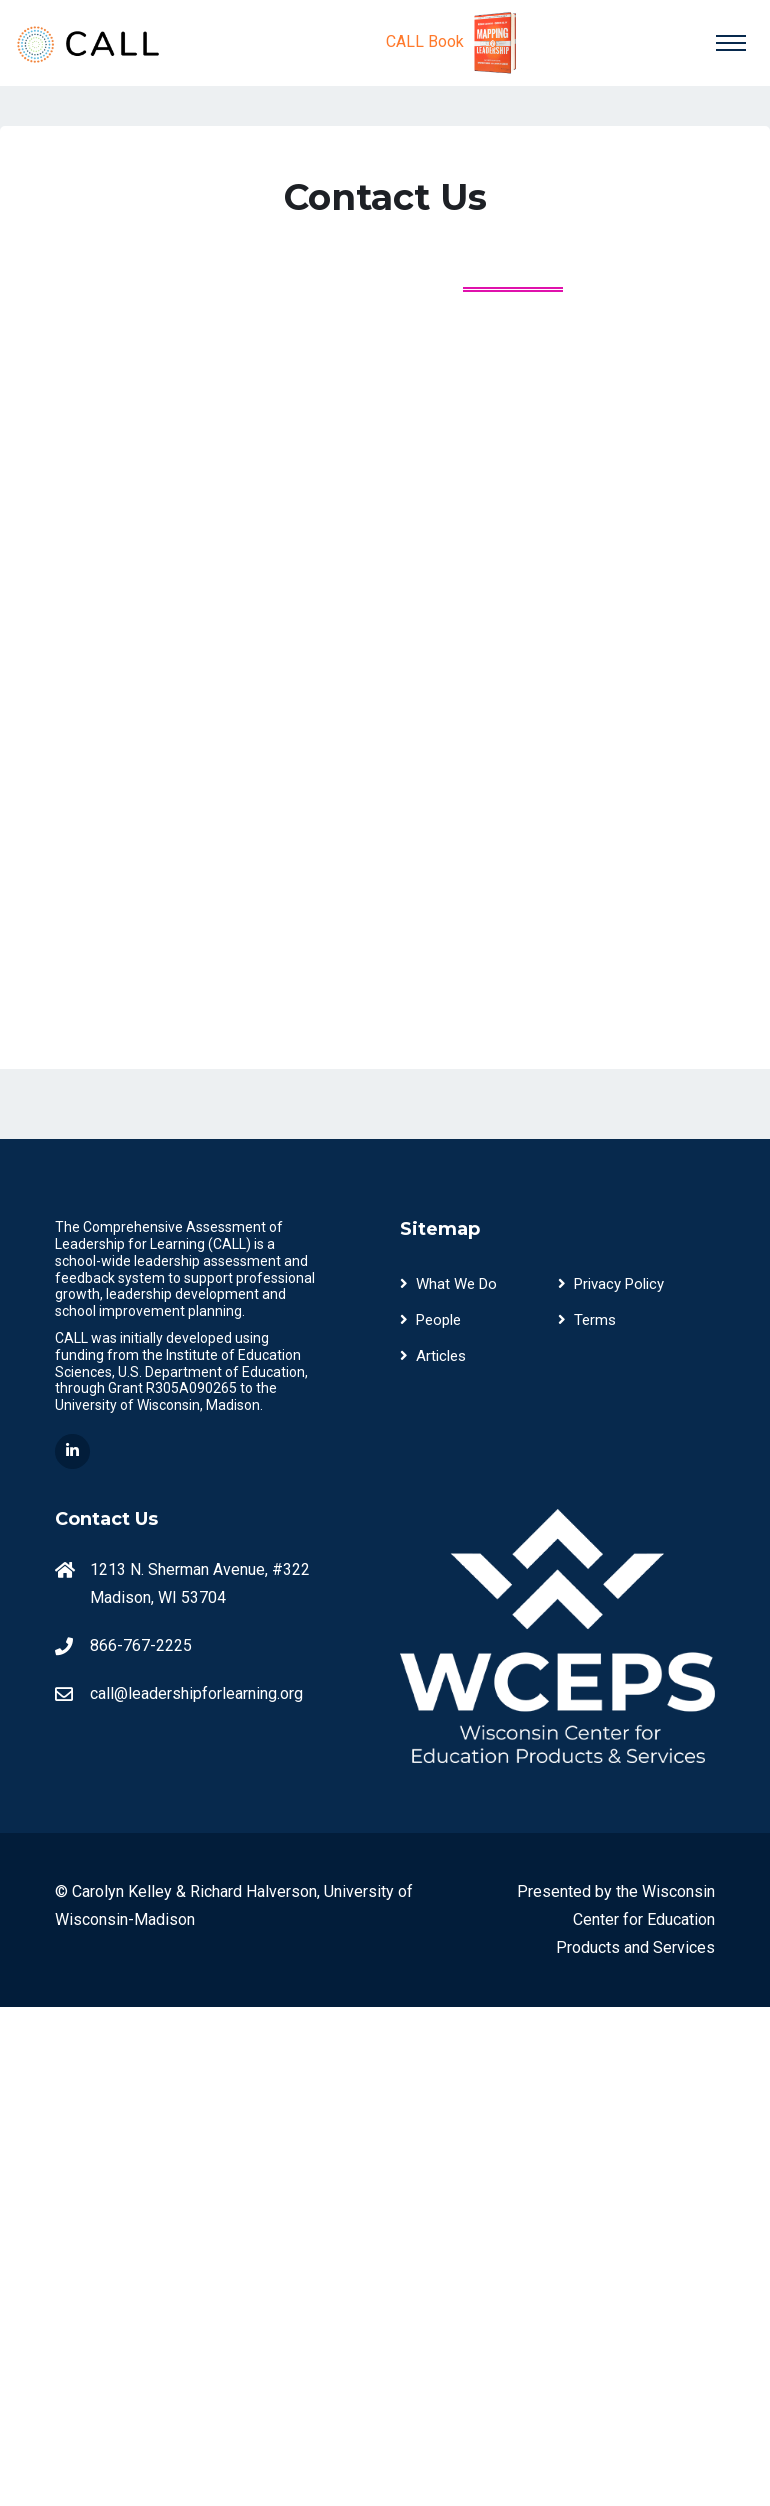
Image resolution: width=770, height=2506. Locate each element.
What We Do (448, 1284)
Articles (433, 1356)
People (430, 1320)
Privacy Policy (611, 1284)
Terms (587, 1320)
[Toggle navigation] (731, 43)
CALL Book (454, 43)
